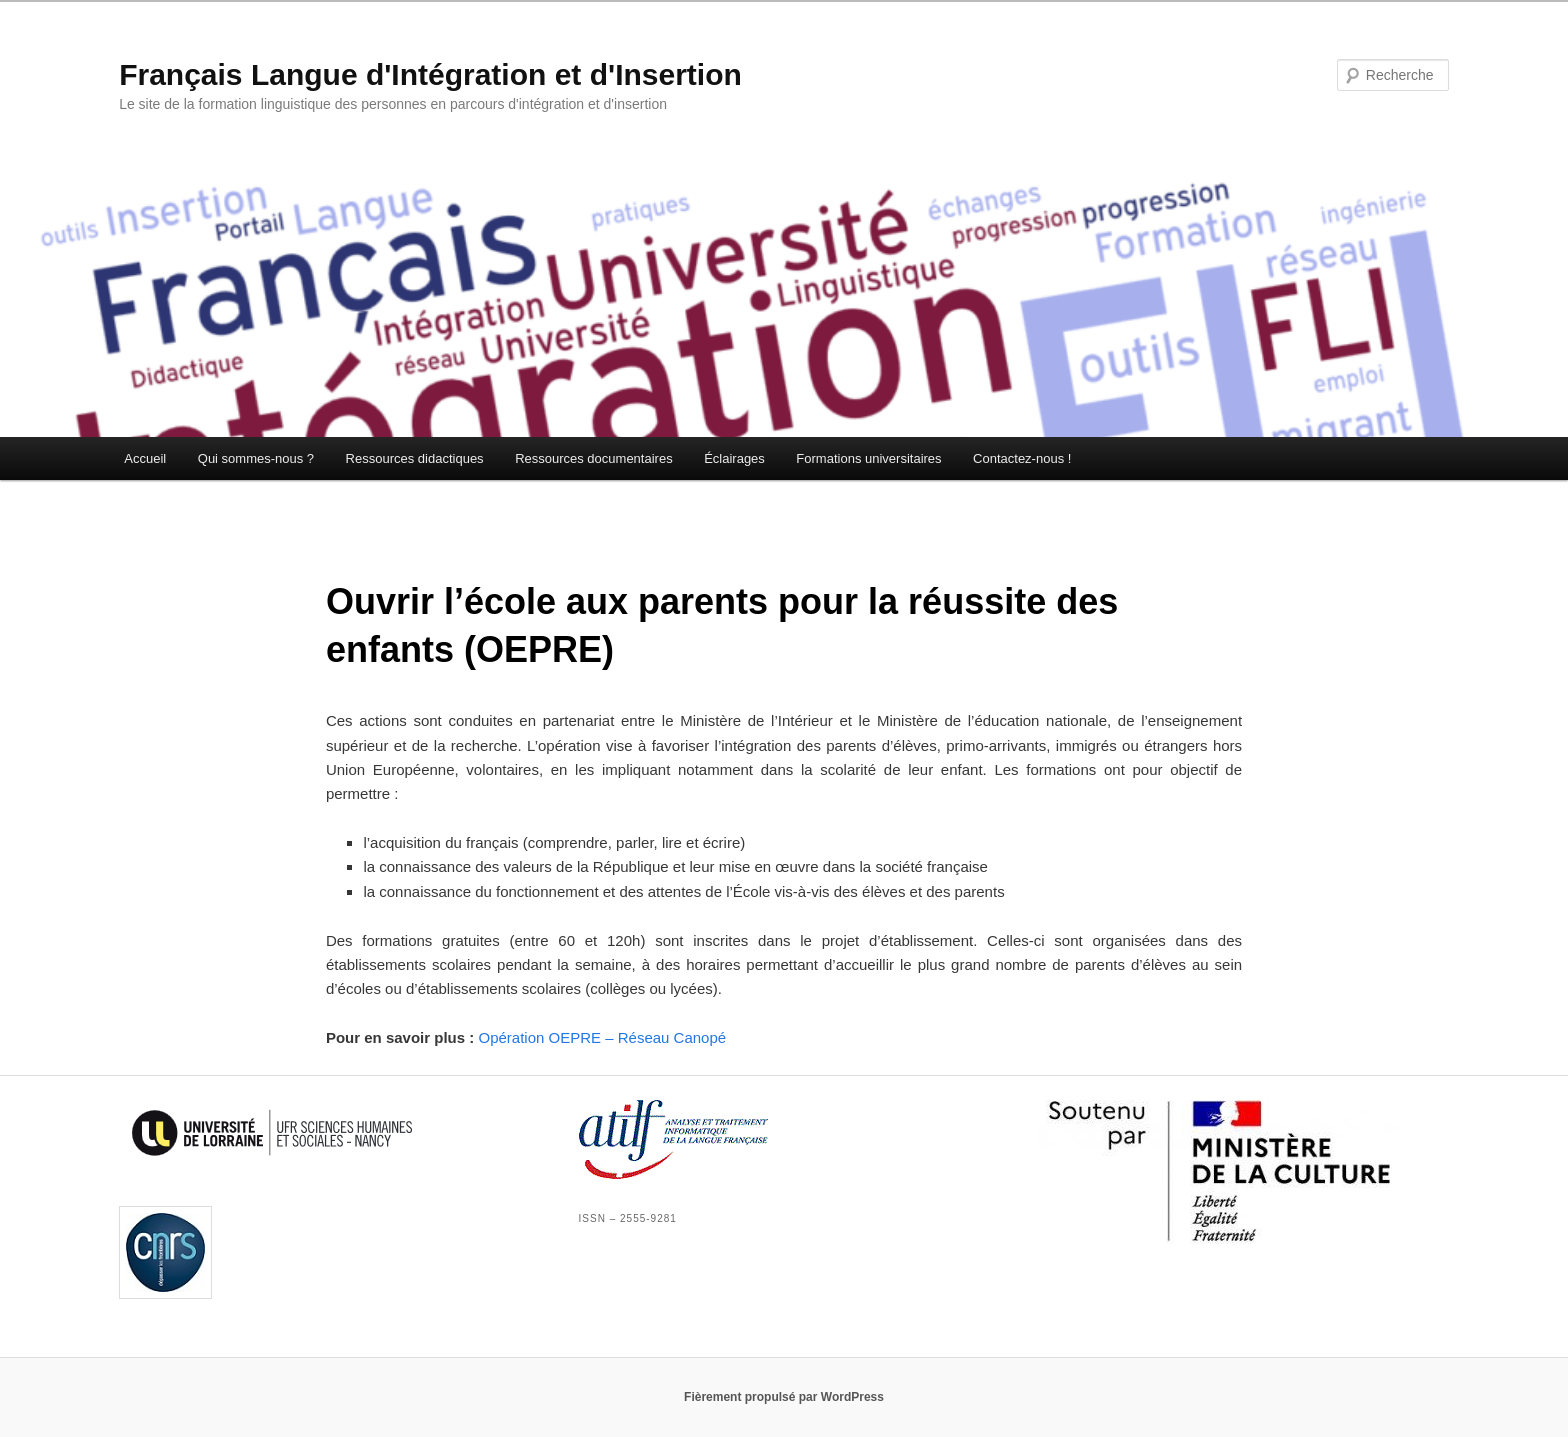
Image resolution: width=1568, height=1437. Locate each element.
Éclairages (734, 458)
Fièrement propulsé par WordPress (784, 1397)
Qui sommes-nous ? (256, 458)
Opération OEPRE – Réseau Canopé (602, 1037)
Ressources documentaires (594, 458)
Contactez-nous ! (1022, 458)
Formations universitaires (868, 458)
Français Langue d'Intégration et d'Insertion (430, 74)
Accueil (145, 458)
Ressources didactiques (415, 458)
